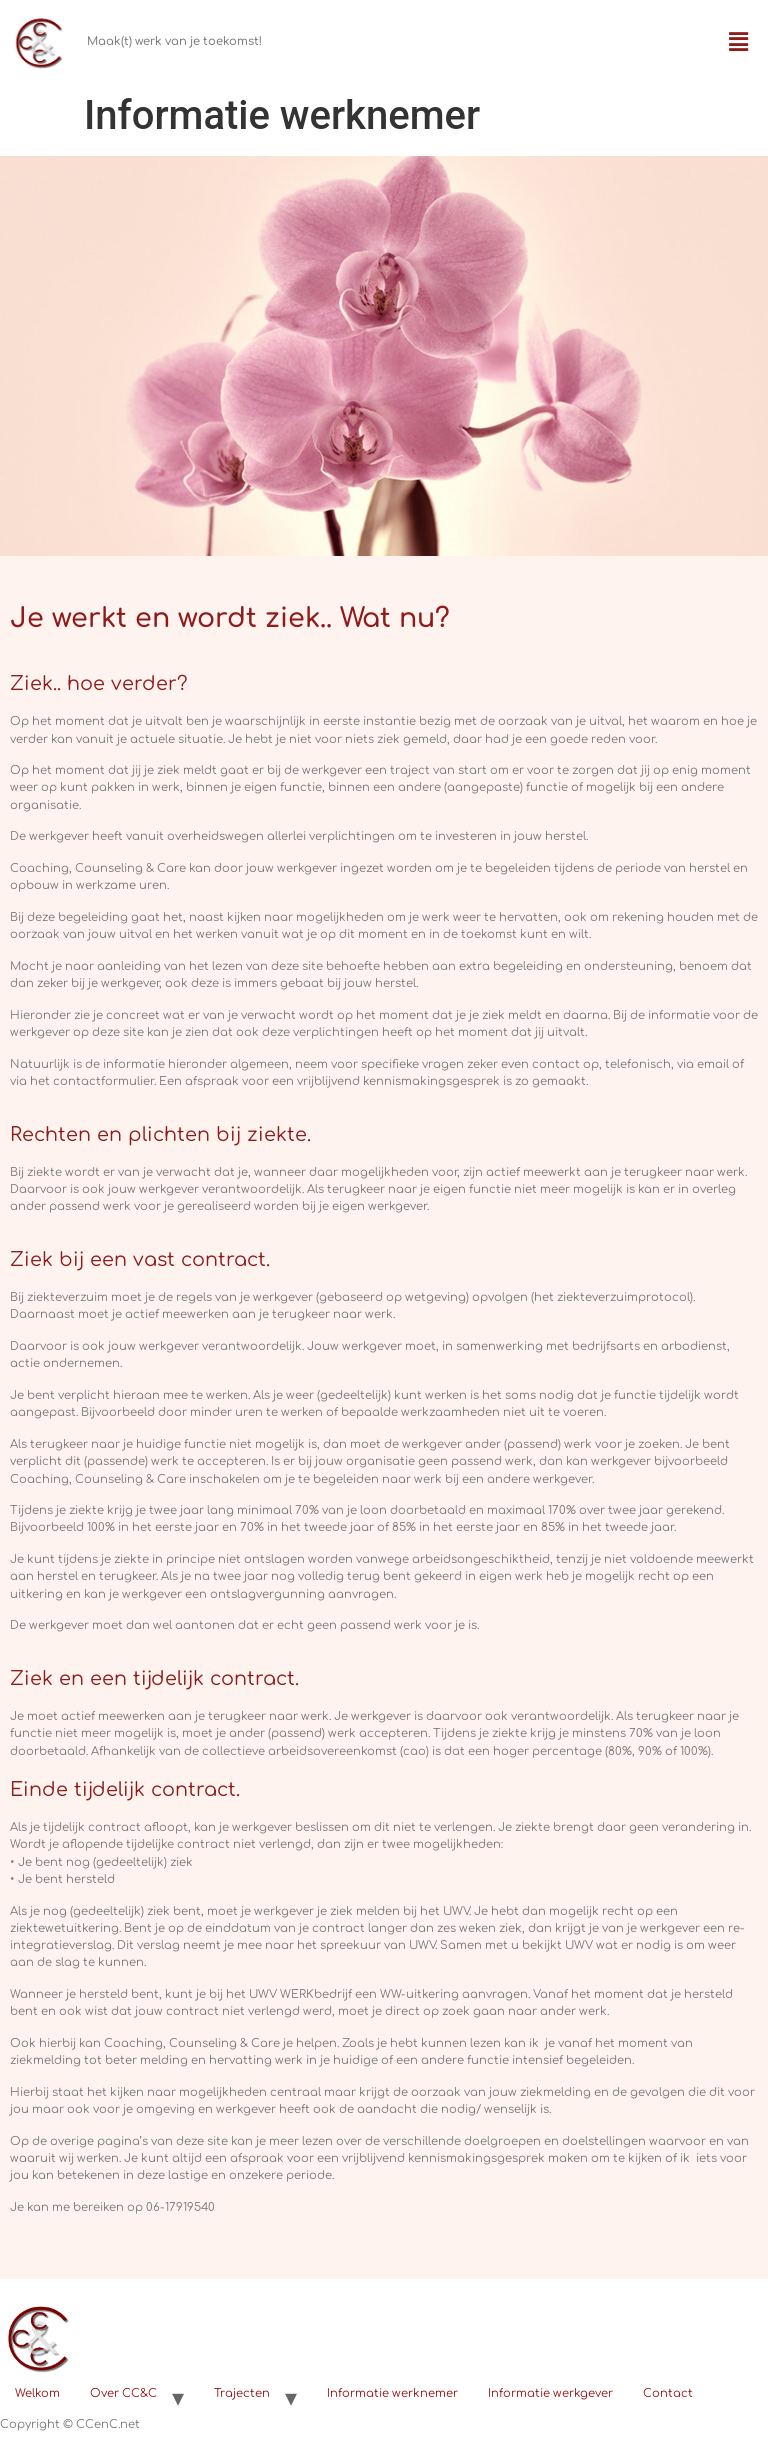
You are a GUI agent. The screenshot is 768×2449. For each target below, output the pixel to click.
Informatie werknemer (392, 2393)
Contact (668, 2393)
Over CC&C (123, 2393)
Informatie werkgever (550, 2393)
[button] (738, 42)
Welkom (37, 2393)
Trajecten (242, 2393)
